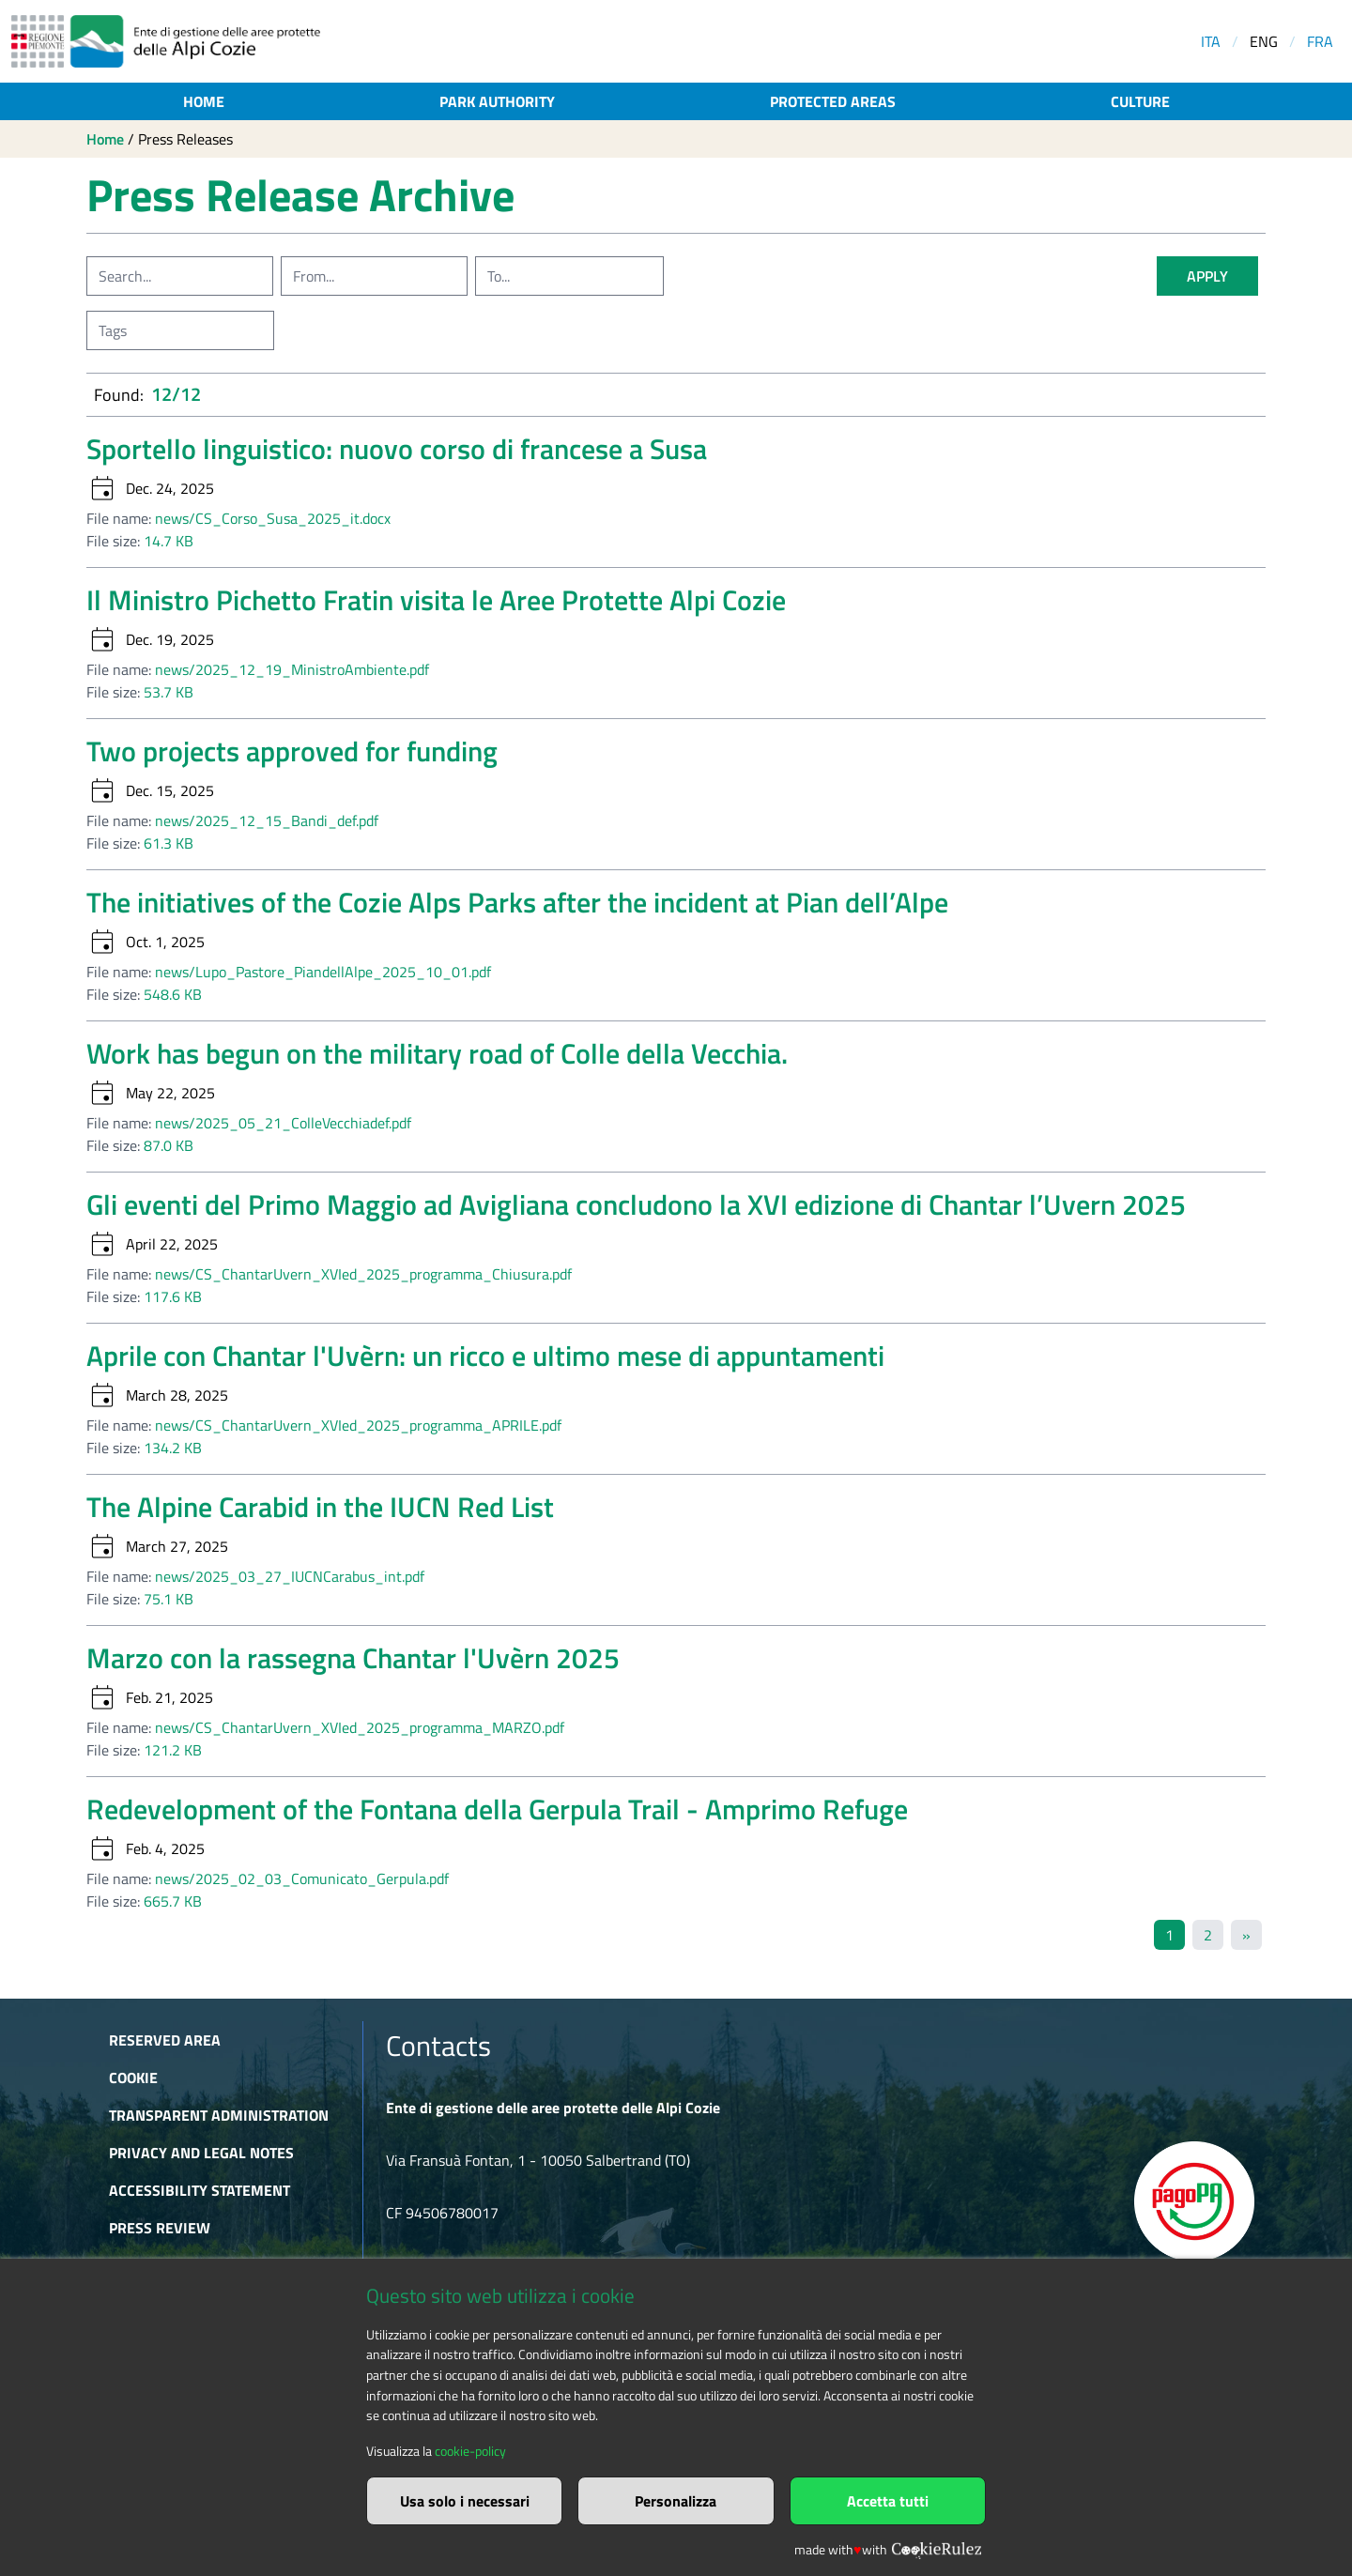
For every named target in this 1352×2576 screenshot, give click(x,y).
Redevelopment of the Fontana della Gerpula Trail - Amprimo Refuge (497, 1809)
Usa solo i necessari (465, 2501)
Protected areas (833, 101)
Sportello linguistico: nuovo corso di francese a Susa (396, 449)
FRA (1320, 41)
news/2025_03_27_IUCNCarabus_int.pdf (289, 1576)
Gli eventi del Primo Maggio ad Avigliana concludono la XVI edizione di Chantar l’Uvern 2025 (636, 1204)
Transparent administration (219, 2115)
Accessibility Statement (199, 2190)
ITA (1211, 41)
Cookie (133, 2077)
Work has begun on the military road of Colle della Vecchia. (437, 1053)
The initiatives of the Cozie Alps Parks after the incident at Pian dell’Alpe (517, 902)
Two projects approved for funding (292, 751)
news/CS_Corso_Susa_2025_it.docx (273, 518)
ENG (1264, 41)
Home (203, 101)
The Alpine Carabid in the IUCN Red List (320, 1507)
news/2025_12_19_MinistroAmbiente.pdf (292, 669)
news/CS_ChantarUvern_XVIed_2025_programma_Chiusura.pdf (363, 1274)
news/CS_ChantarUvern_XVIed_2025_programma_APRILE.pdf (358, 1425)
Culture (1140, 101)
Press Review (159, 2227)
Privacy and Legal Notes (201, 2152)
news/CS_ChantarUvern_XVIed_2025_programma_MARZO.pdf (359, 1727)
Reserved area (165, 2040)
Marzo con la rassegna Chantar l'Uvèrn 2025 (353, 1658)
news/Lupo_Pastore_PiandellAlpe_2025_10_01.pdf (323, 971)
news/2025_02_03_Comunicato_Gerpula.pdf (302, 1878)
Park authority (497, 101)
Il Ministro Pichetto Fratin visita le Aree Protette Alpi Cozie (436, 600)
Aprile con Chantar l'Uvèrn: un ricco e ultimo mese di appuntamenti (485, 1355)
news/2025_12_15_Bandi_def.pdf (266, 820)
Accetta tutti (888, 2501)
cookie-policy (470, 2451)
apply (1207, 276)
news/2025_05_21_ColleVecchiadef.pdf (283, 1123)
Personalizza (675, 2501)
